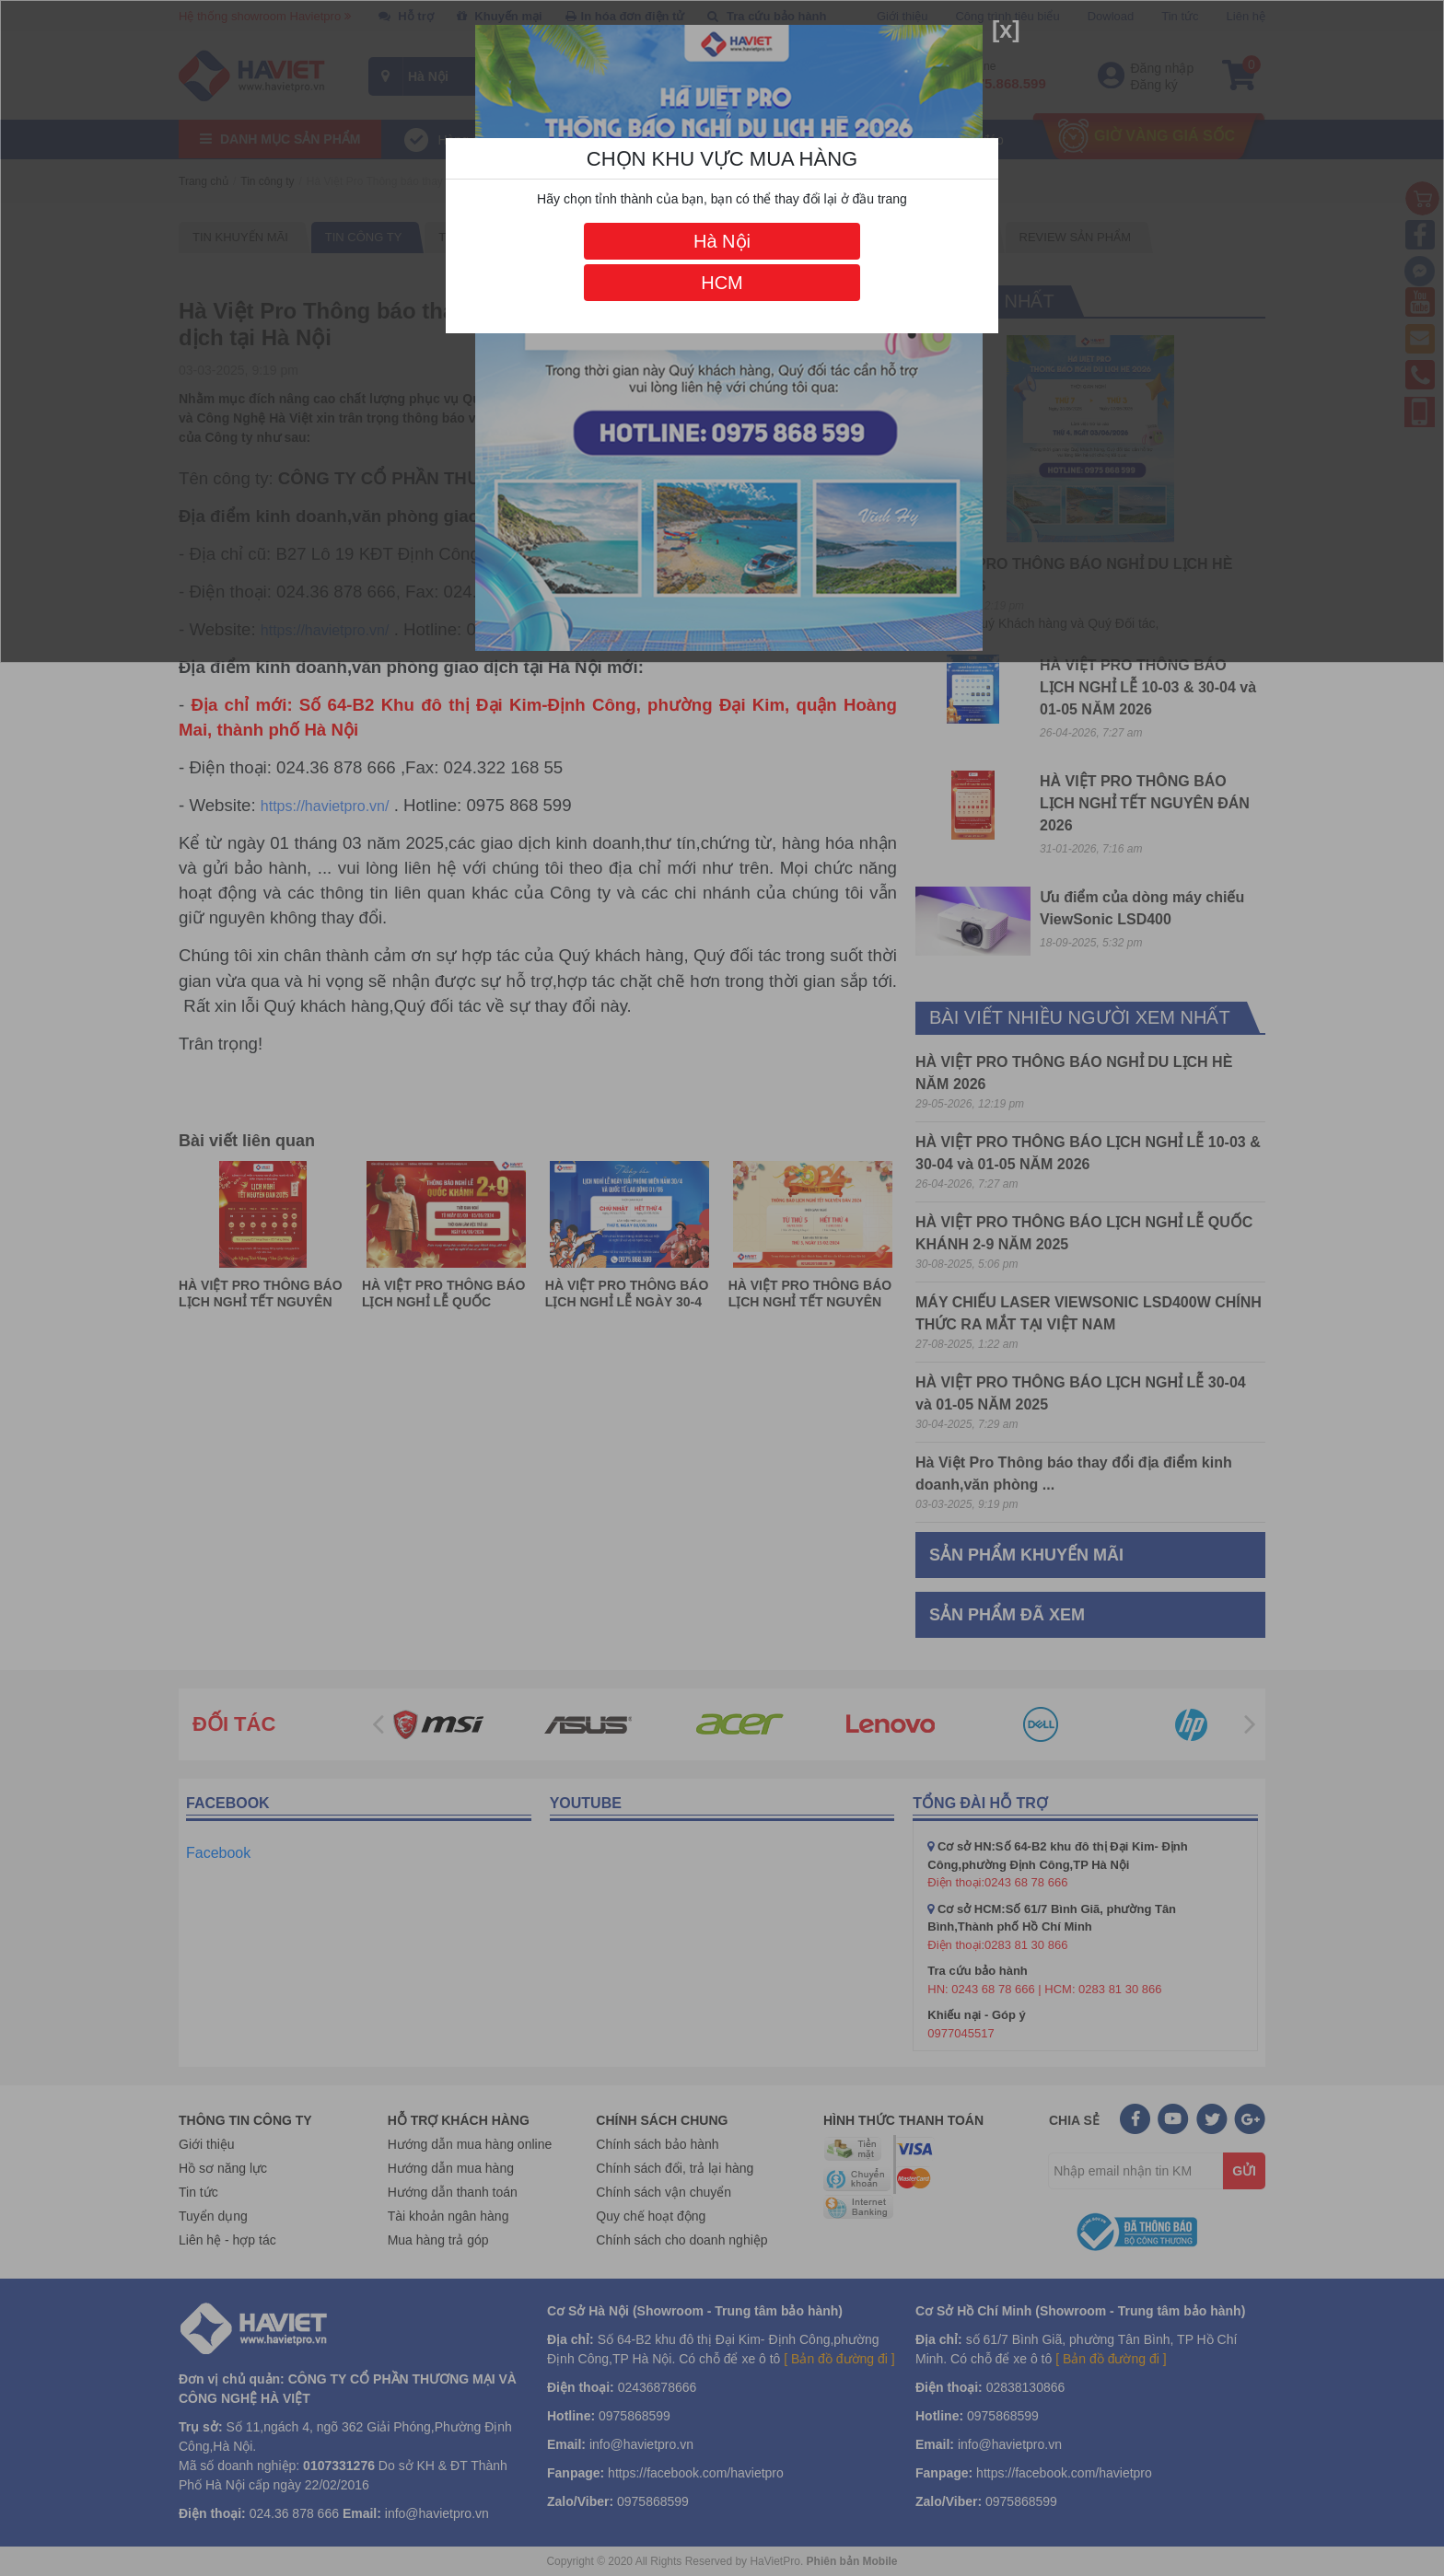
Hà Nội (722, 241)
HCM (722, 283)
